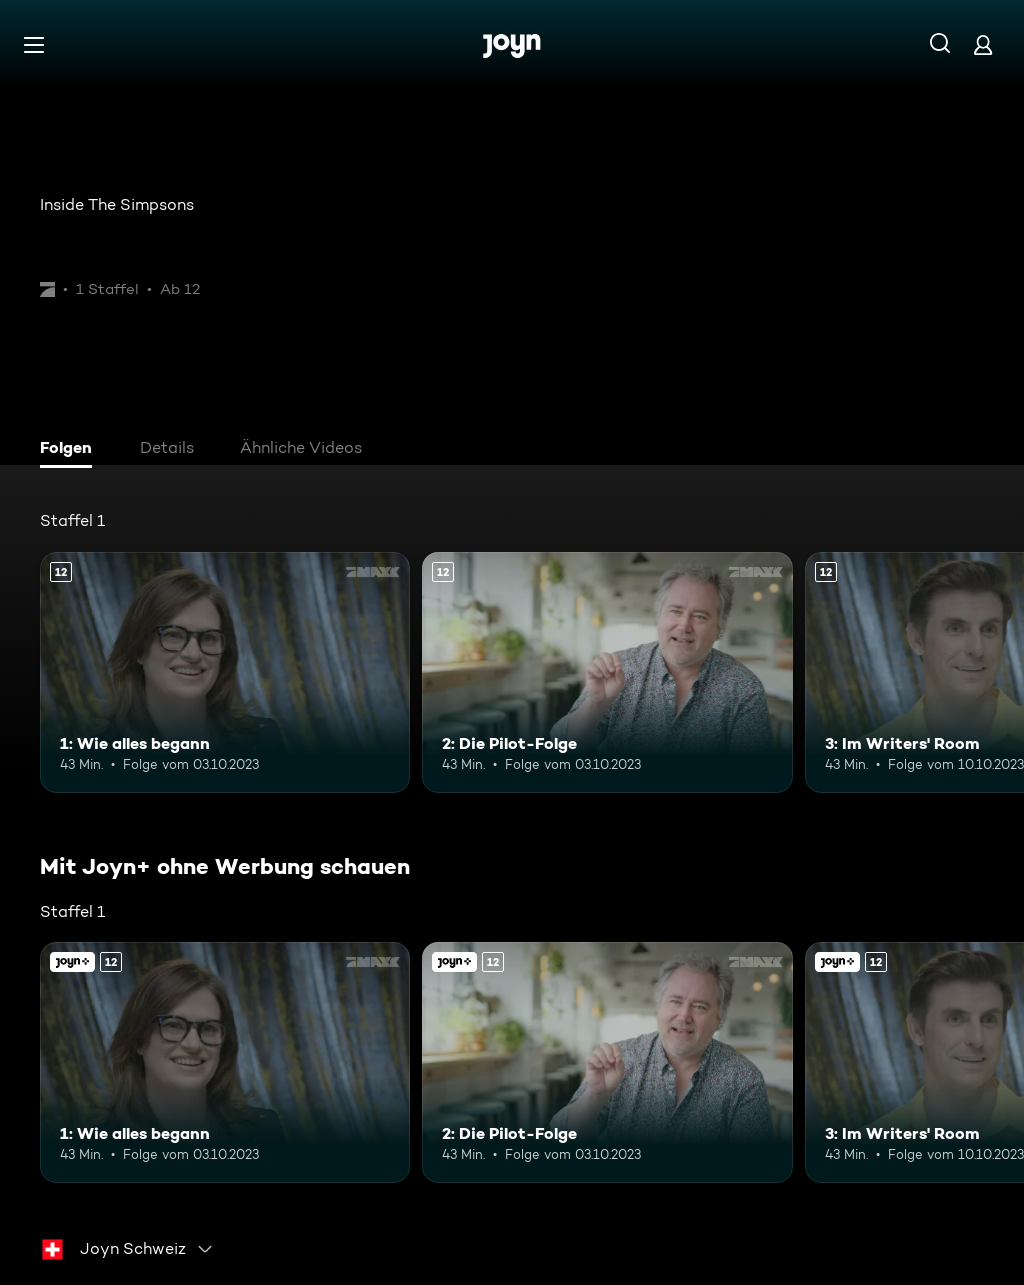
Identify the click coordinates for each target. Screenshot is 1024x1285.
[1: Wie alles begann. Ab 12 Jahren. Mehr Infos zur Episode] (225, 672)
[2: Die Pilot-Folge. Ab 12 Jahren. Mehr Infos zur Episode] (607, 672)
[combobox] (128, 1249)
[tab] (71, 450)
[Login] (983, 44)
